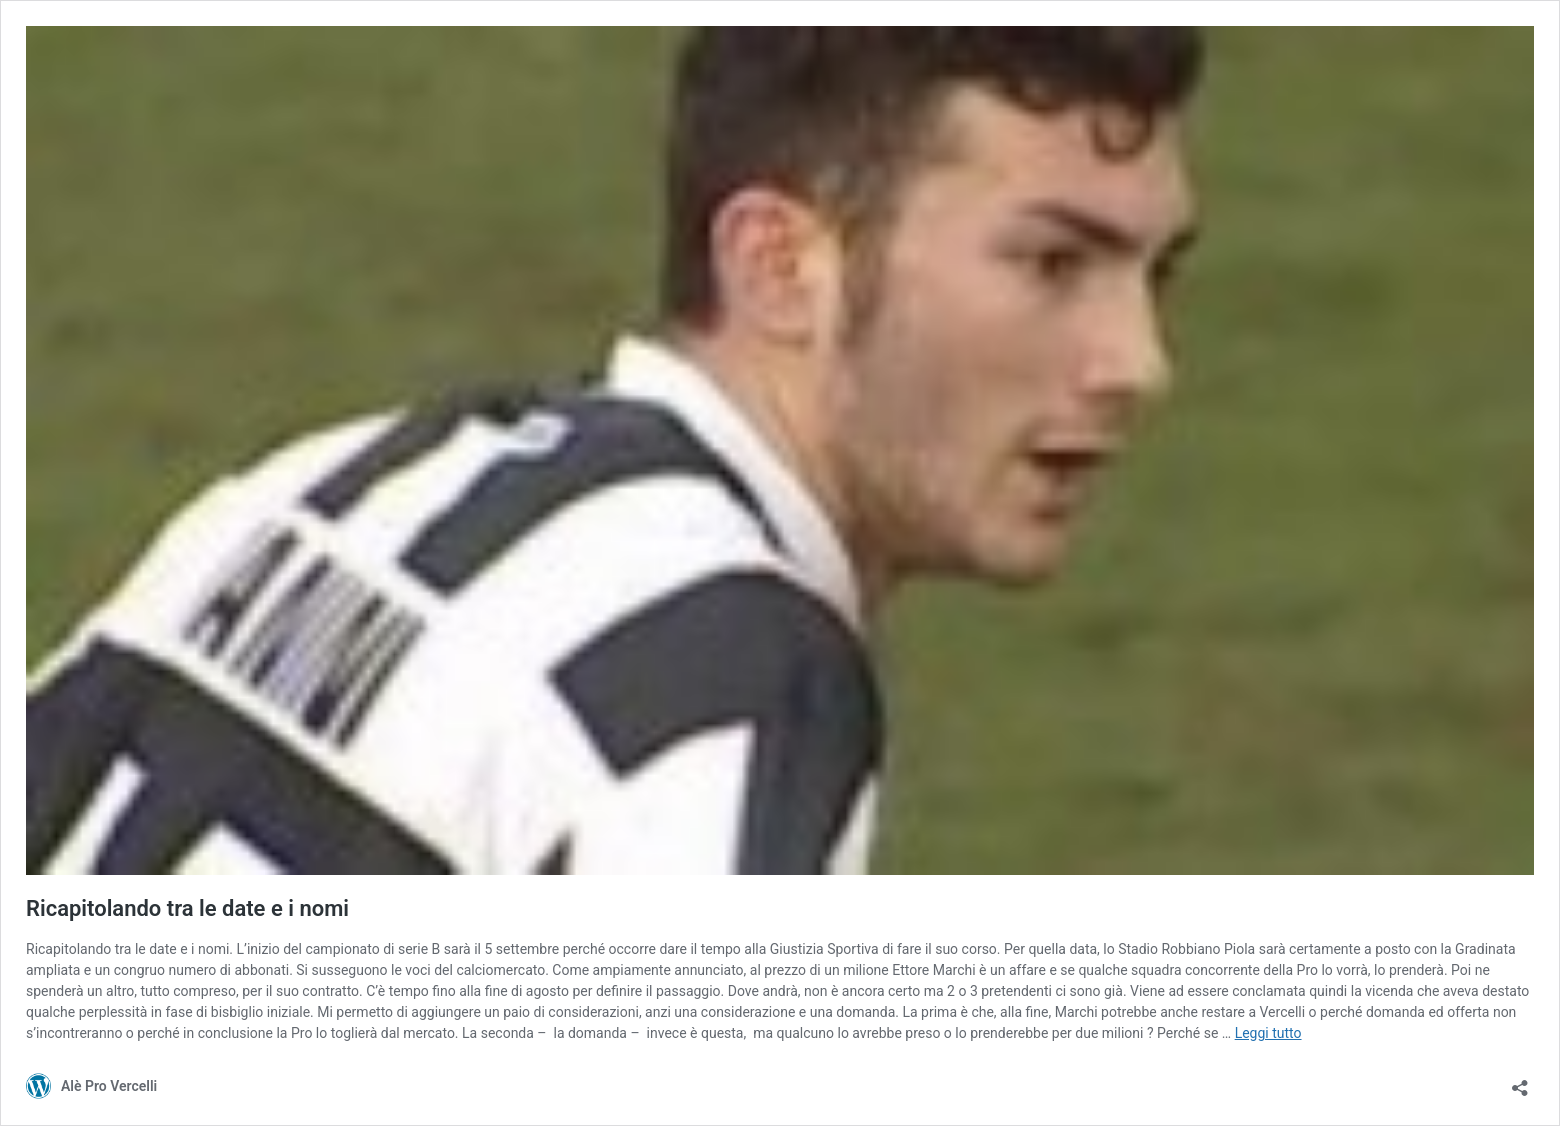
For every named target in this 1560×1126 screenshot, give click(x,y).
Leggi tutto (1268, 1033)
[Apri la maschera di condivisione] (1520, 1083)
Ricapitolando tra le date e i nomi (187, 908)
